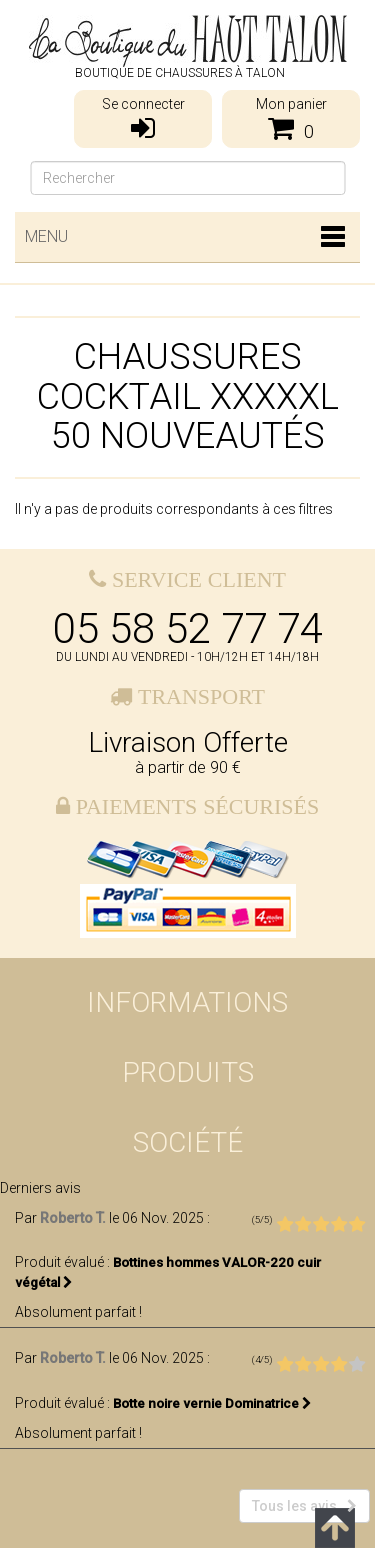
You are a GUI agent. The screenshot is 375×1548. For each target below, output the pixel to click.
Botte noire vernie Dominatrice (212, 1403)
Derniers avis (40, 1188)
